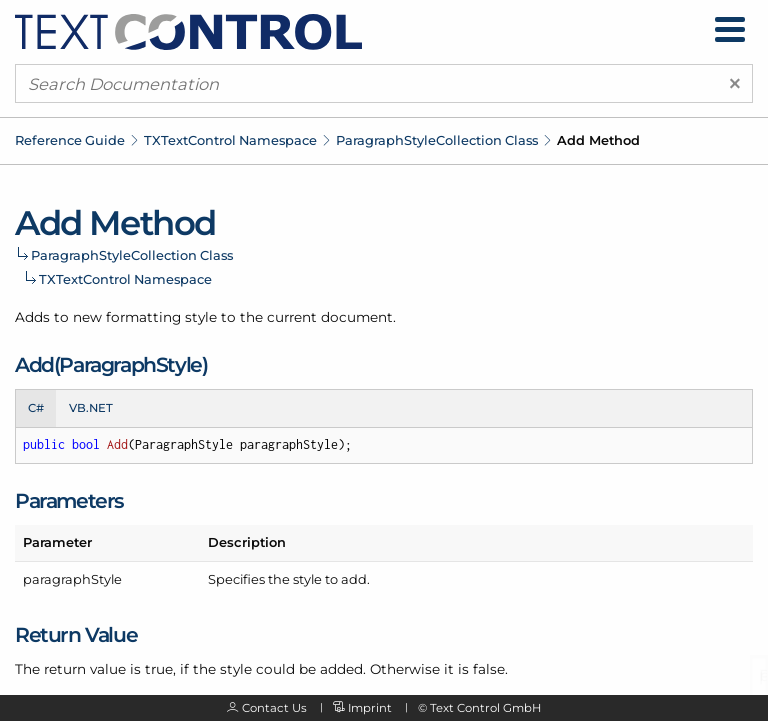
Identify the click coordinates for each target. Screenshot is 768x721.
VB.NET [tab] (91, 408)
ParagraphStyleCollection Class (437, 140)
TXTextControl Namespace (230, 140)
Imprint (370, 708)
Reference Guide (70, 140)
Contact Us (274, 708)
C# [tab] (36, 408)
